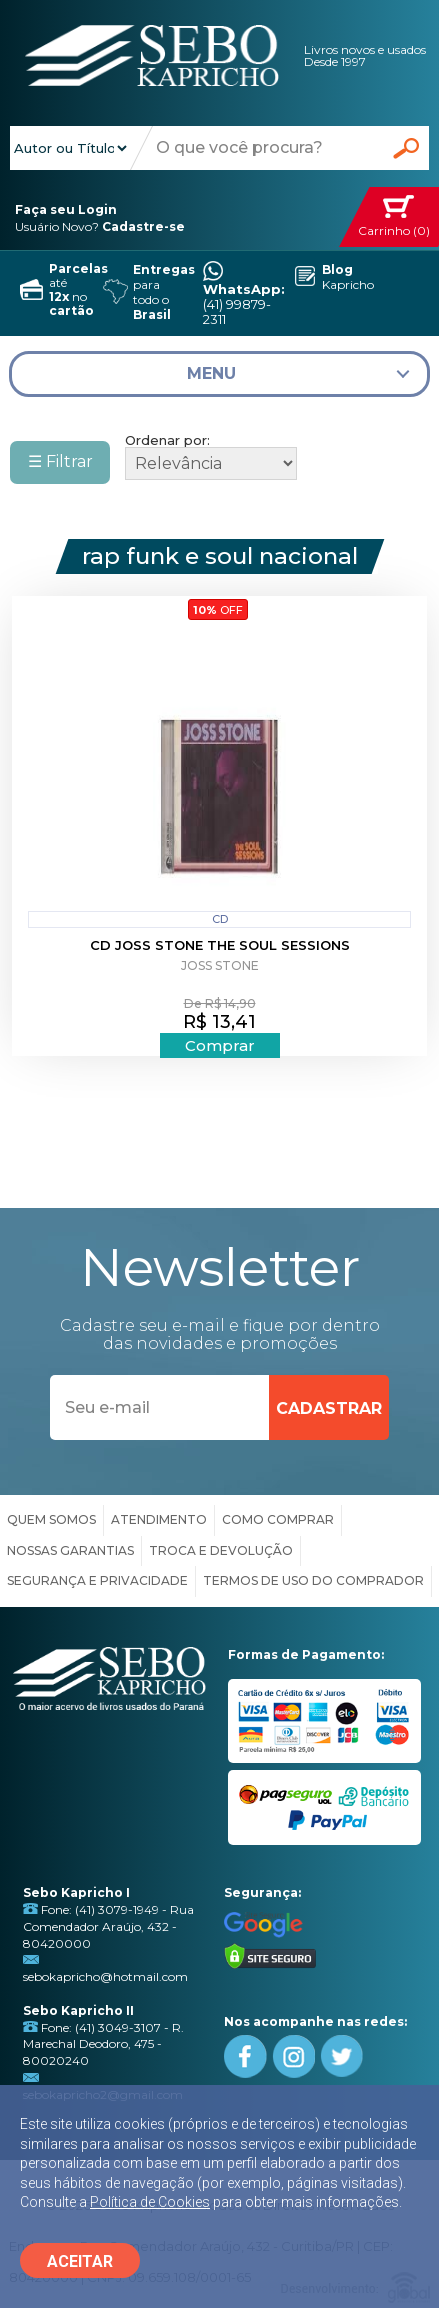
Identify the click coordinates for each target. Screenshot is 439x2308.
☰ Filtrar (60, 461)
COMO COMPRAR (278, 1519)
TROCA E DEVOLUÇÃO (221, 1550)
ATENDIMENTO (159, 1519)
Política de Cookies (150, 2202)
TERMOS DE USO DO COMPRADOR (313, 1580)
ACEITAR (80, 2261)
